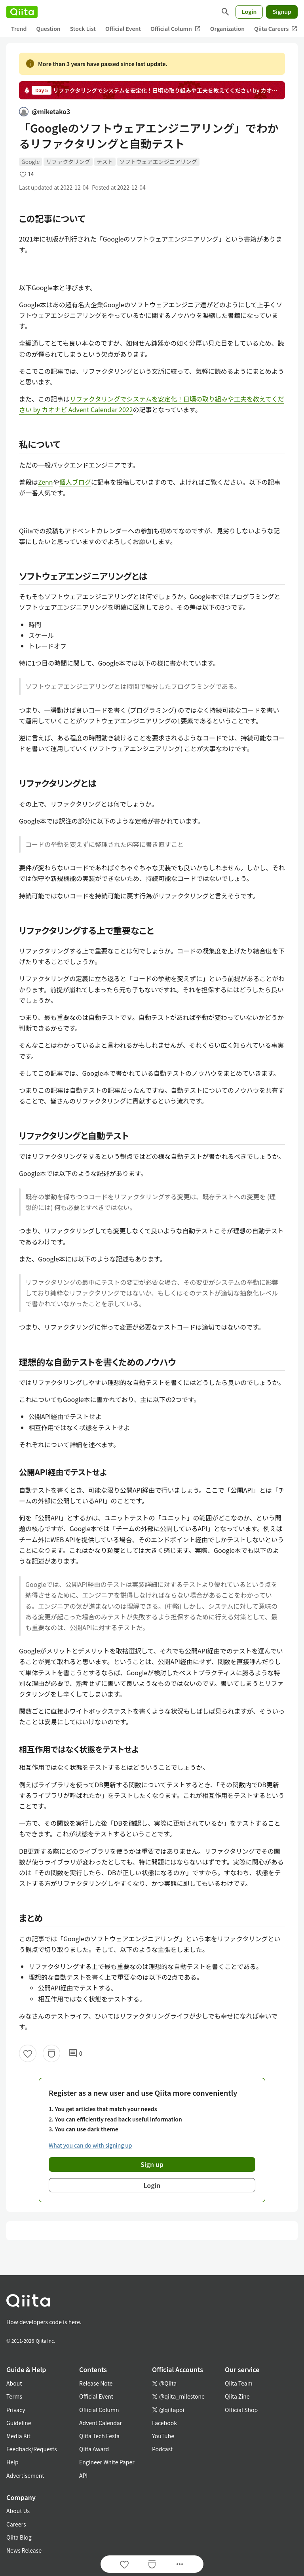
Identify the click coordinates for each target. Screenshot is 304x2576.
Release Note (95, 2383)
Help (12, 2462)
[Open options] (179, 2564)
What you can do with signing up (90, 2145)
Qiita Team (239, 2383)
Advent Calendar (100, 2423)
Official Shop (241, 2410)
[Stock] (51, 2053)
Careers (16, 2524)
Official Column (175, 29)
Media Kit (18, 2436)
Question (48, 28)
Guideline (18, 2423)
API (83, 2475)
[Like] (27, 2053)
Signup (281, 11)
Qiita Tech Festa (99, 2436)
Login (249, 11)
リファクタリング (68, 162)
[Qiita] (22, 12)
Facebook (164, 2423)
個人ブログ (75, 482)
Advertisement (25, 2475)
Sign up (152, 2164)
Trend (19, 28)
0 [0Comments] (75, 2053)
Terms (14, 2396)
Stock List (83, 28)
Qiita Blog (19, 2537)
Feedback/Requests (31, 2449)
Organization (227, 28)
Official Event (123, 28)
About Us (18, 2511)
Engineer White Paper (107, 2462)
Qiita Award (94, 2449)
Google (30, 162)
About (14, 2383)
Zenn (45, 482)
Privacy (15, 2410)
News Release (24, 2550)
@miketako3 (44, 111)
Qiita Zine (237, 2396)
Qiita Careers (275, 29)
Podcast (162, 2449)
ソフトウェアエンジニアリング (158, 162)
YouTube (163, 2436)
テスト (105, 162)
